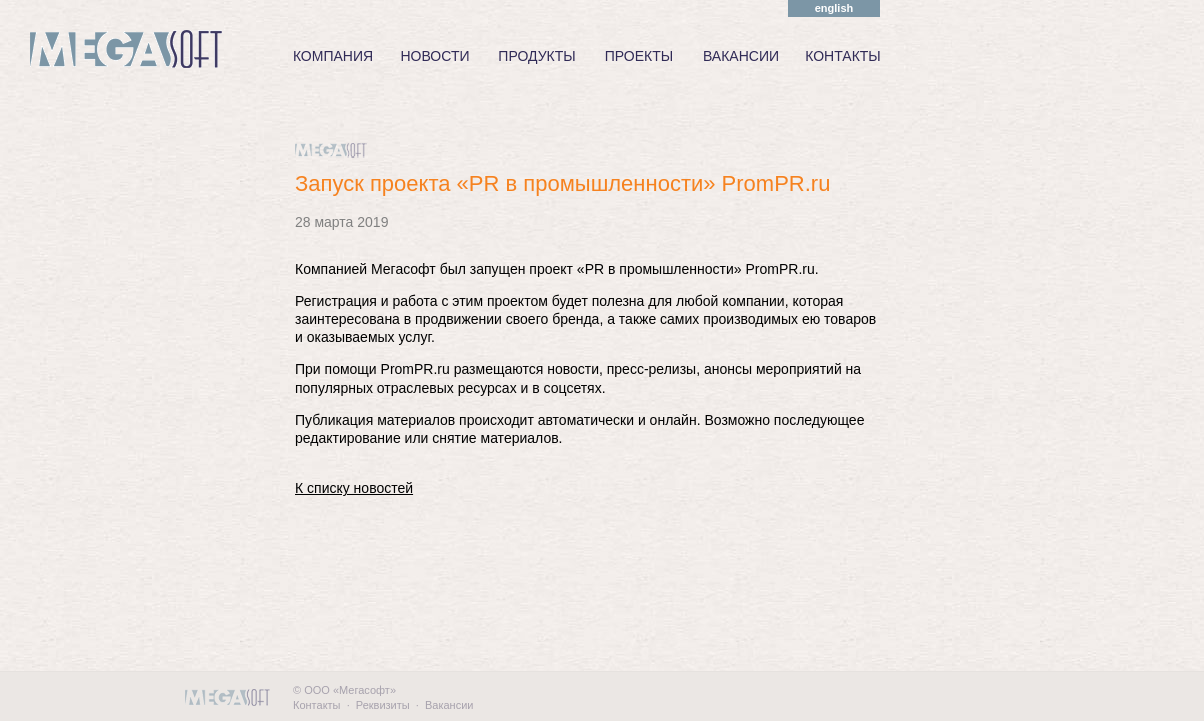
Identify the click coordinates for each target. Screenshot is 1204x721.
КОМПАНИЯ (333, 56)
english (834, 8)
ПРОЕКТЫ (639, 56)
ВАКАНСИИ (741, 56)
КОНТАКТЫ (843, 56)
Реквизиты (383, 705)
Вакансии (449, 705)
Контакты (317, 705)
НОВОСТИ (434, 56)
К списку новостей (354, 488)
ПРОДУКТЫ (536, 56)
